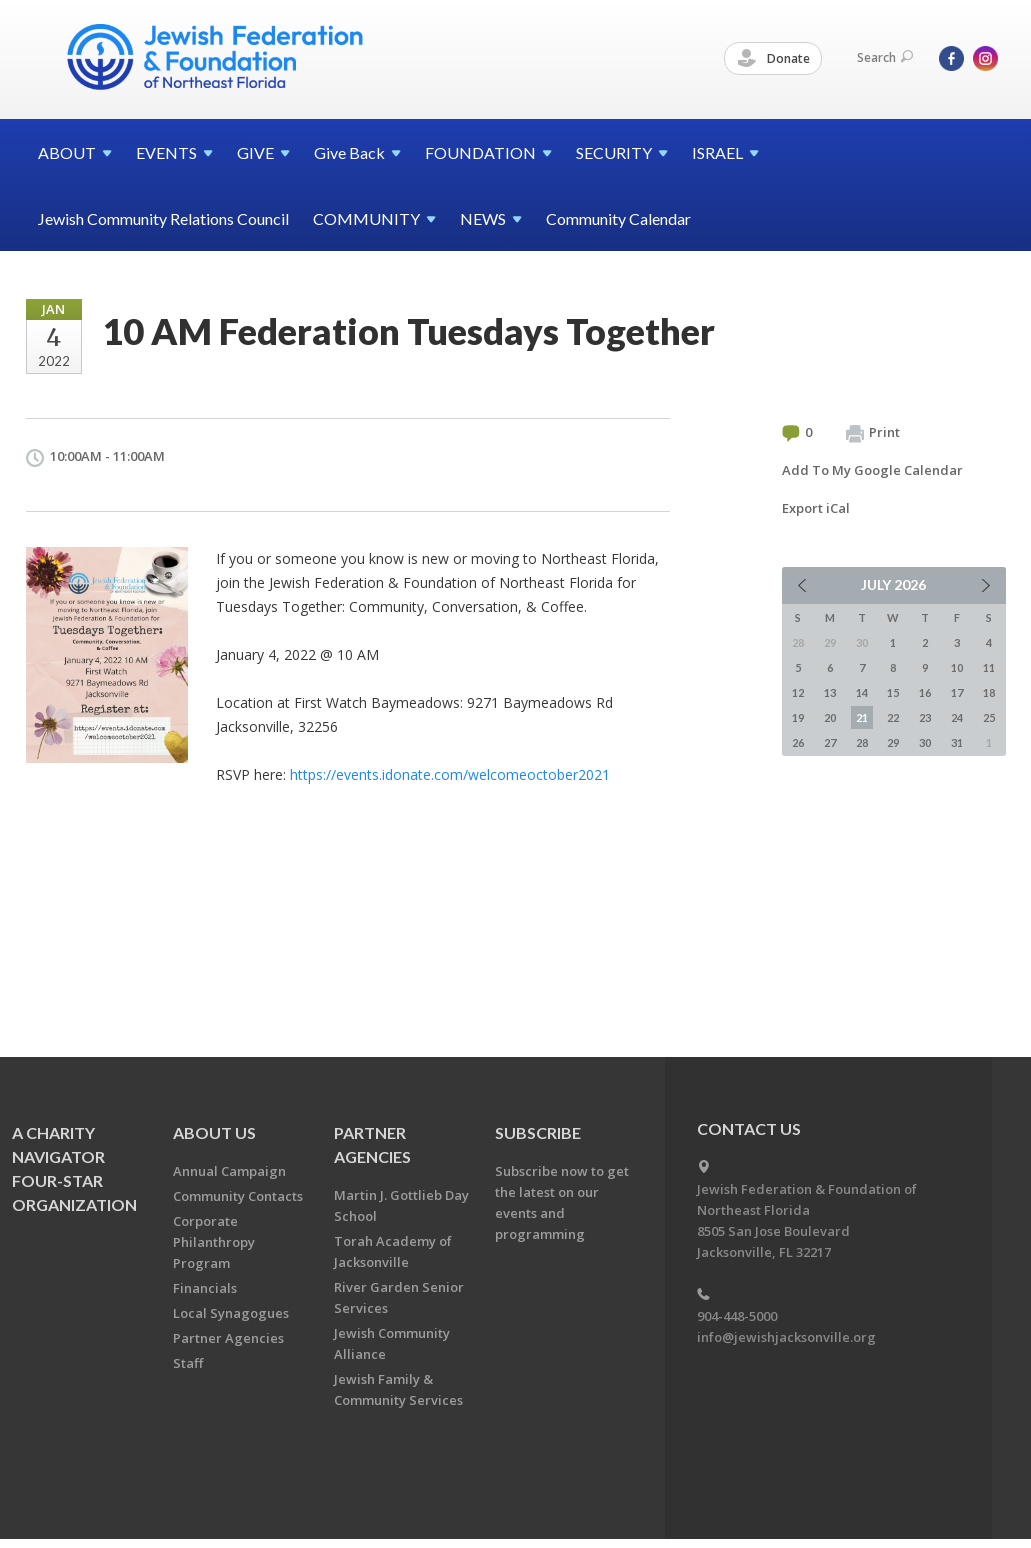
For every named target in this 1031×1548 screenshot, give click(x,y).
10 (957, 667)
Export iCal (816, 508)
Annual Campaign (229, 1171)
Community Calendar (618, 218)
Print (873, 433)
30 (925, 742)
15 (893, 692)
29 (893, 742)
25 (989, 717)
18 (989, 692)
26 (798, 742)
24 (957, 717)
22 (893, 717)
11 (989, 667)
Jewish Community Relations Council (163, 218)
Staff (188, 1363)
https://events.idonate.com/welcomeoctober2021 (450, 774)
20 (830, 717)
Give (357, 152)
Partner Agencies (228, 1338)
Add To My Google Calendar (872, 470)
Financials (205, 1288)
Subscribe (538, 1132)
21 (862, 717)
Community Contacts (238, 1196)
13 (830, 692)
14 (862, 692)
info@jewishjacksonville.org (786, 1337)
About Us (214, 1132)
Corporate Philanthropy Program (214, 1242)
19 (798, 717)
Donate (774, 59)
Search (885, 57)
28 (862, 742)
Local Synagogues (231, 1313)
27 (830, 742)
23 (925, 717)
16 (925, 692)
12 (798, 692)
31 (957, 742)
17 (957, 692)
